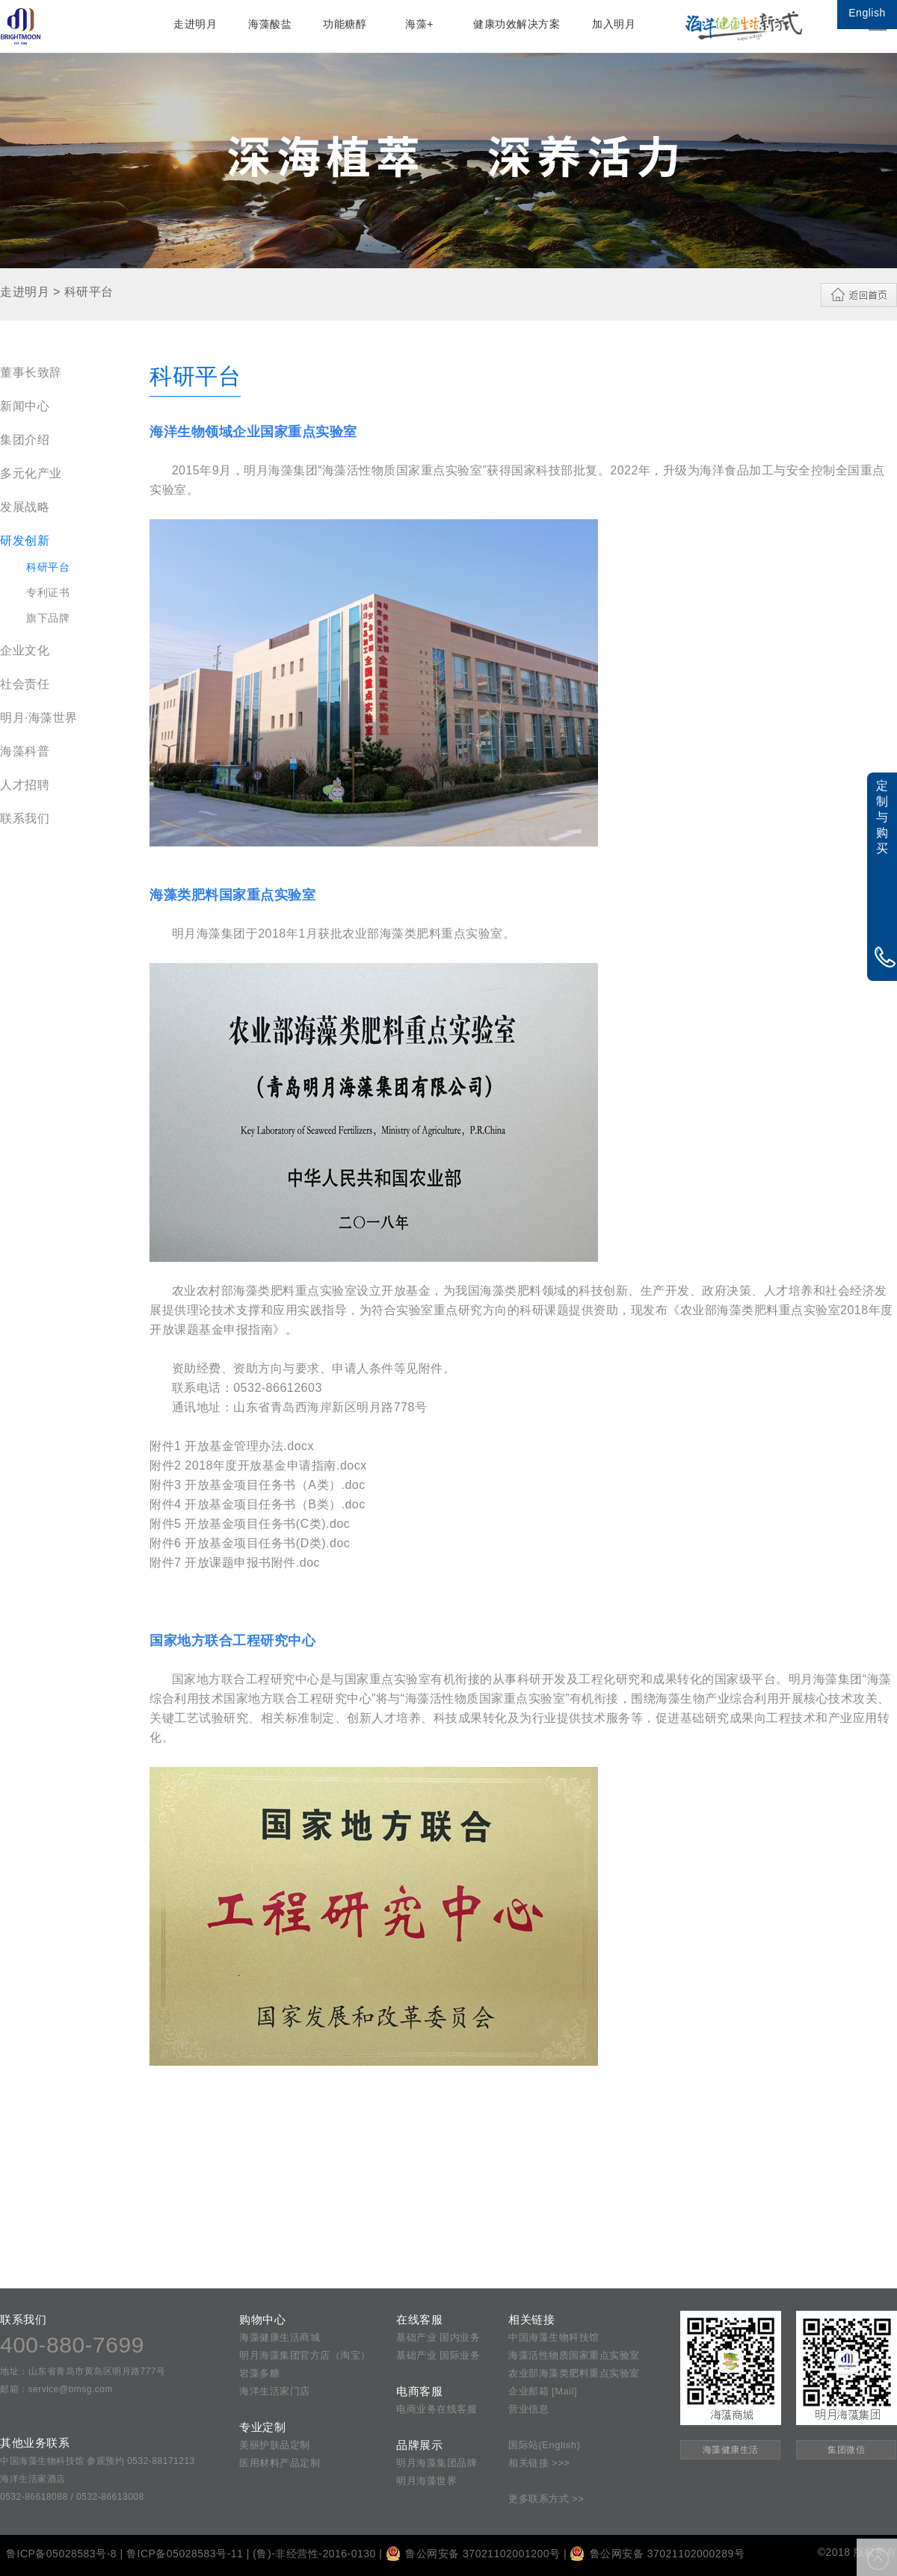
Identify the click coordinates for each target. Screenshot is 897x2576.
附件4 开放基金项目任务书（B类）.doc (258, 1504)
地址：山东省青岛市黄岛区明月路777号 (83, 2371)
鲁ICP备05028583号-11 (184, 2554)
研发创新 (24, 540)
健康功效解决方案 (516, 24)
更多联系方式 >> (546, 2498)
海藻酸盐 (270, 24)
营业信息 (528, 2409)
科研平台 (48, 567)
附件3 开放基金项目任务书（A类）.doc (258, 1485)
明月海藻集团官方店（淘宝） (305, 2355)
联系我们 (24, 818)
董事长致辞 (31, 372)
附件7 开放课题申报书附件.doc (235, 1562)
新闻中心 (24, 406)
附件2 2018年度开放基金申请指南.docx (258, 1465)
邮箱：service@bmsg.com (56, 2389)
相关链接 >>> (539, 2462)
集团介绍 (24, 439)
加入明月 (613, 24)
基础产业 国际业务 (438, 2355)
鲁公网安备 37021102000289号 (657, 2553)
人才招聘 (24, 784)
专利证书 (48, 592)
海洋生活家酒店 (33, 2479)
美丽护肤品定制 (274, 2444)
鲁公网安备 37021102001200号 (473, 2553)
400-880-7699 (72, 2344)
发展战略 (24, 507)
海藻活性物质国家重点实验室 (574, 2355)
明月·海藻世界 (39, 717)
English (866, 13)
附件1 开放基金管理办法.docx (232, 1446)
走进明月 (195, 24)
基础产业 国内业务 (438, 2337)
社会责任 (24, 684)
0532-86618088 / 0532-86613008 (72, 2497)
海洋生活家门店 (274, 2391)
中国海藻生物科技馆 (553, 2337)
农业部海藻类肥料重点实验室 (574, 2373)
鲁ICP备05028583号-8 (61, 2554)
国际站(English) (544, 2444)
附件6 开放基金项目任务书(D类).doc (250, 1543)
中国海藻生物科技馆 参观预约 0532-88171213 (97, 2461)
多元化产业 (31, 473)
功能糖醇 (344, 24)
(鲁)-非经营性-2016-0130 (314, 2554)
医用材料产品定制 (279, 2462)
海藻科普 (24, 751)
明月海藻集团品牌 (436, 2462)
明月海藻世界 (426, 2480)
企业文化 (24, 650)
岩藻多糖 (259, 2373)
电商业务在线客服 (436, 2409)
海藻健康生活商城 (279, 2337)
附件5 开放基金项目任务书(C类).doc (250, 1523)
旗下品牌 (48, 618)
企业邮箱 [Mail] (542, 2391)
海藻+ (419, 24)
